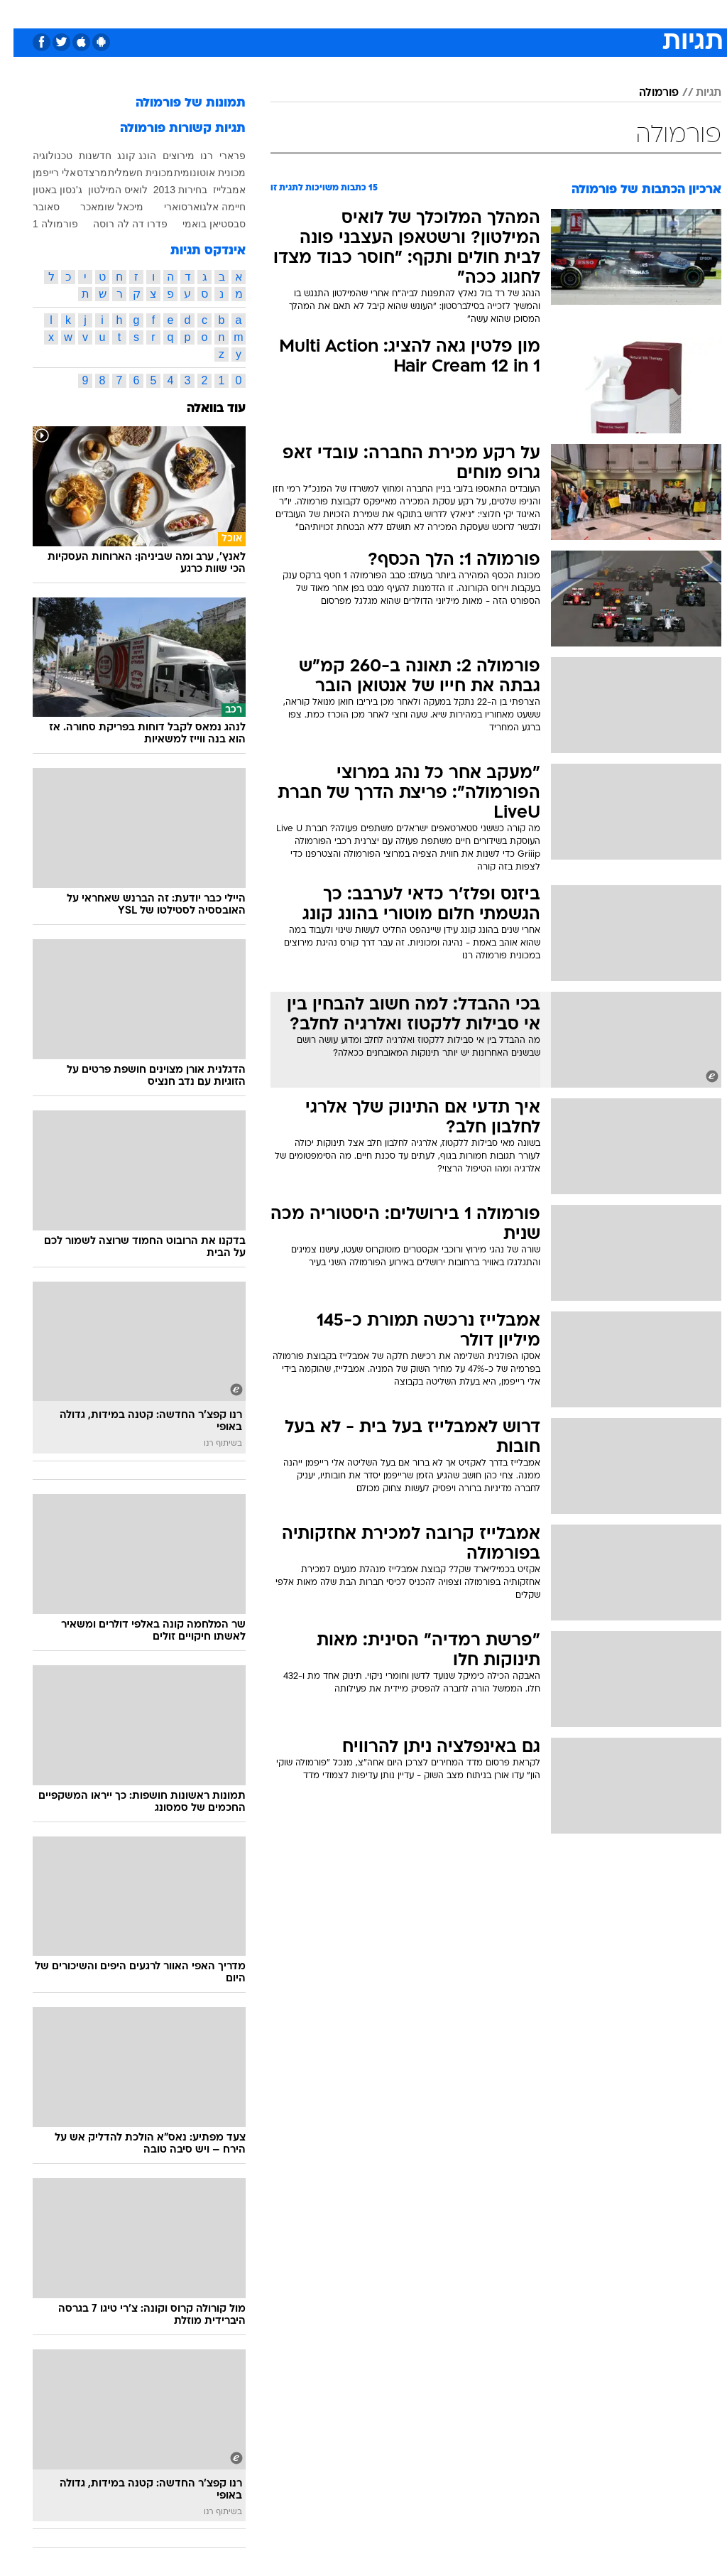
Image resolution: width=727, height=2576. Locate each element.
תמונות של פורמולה (177, 103)
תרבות (502, 13)
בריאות (348, 13)
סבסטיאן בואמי (200, 223)
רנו (193, 155)
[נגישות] (19, 13)
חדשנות (81, 155)
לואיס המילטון (104, 189)
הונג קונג (123, 155)
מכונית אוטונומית (196, 172)
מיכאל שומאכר (98, 206)
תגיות (695, 93)
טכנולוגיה (254, 13)
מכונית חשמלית (127, 172)
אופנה (207, 13)
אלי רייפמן (40, 172)
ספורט (545, 13)
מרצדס (78, 172)
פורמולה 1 (42, 223)
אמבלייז (215, 189)
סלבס (461, 13)
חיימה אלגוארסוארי (191, 206)
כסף (424, 13)
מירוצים (165, 155)
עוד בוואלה (202, 409)
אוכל (389, 13)
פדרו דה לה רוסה (117, 223)
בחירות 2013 (167, 189)
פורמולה (645, 93)
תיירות (303, 13)
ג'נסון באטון (44, 189)
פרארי (219, 155)
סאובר (32, 206)
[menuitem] (537, 13)
